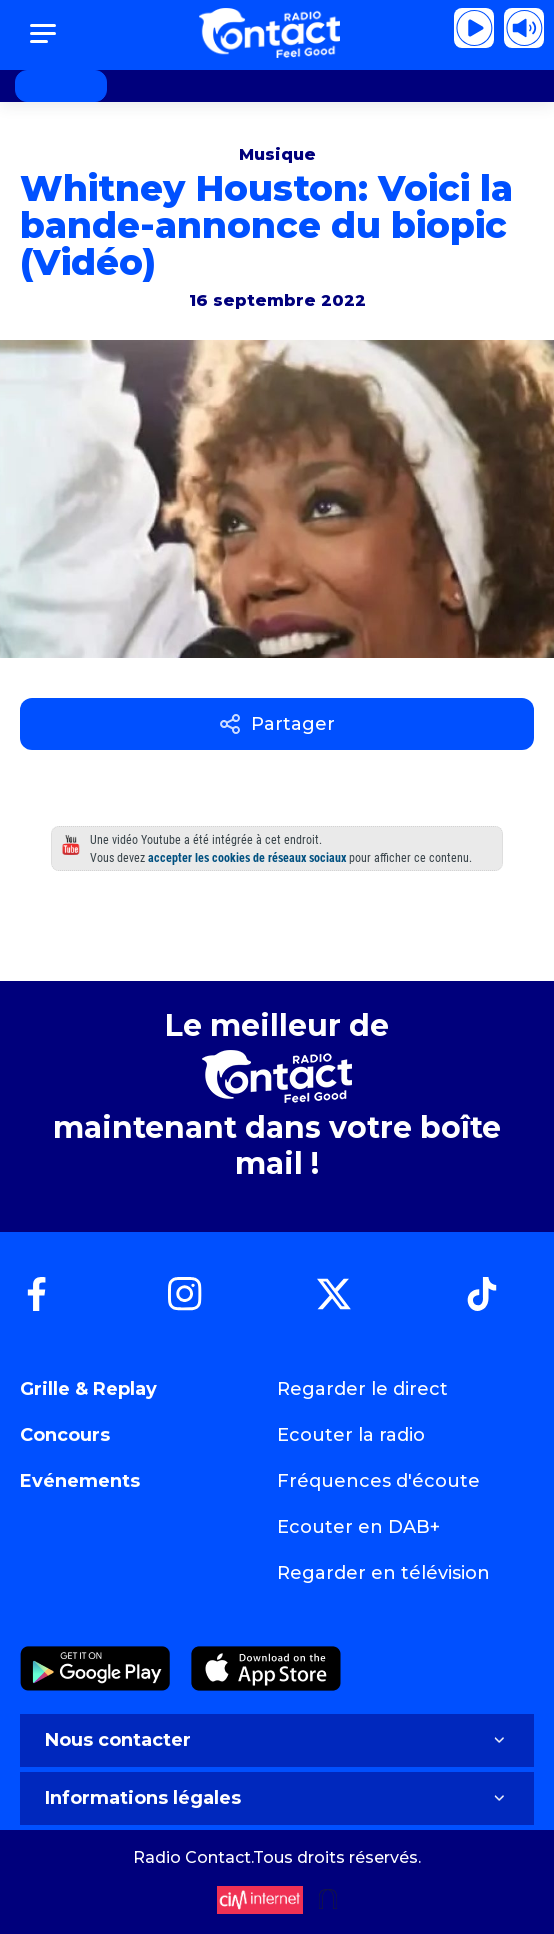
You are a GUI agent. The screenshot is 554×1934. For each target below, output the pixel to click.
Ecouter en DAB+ (358, 1527)
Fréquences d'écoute (378, 1481)
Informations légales (277, 1798)
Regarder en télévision (383, 1573)
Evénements (80, 1481)
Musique (277, 154)
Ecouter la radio (351, 1435)
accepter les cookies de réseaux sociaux (247, 858)
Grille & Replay (88, 1389)
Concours (65, 1435)
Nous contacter (277, 1740)
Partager (277, 724)
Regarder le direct (362, 1389)
